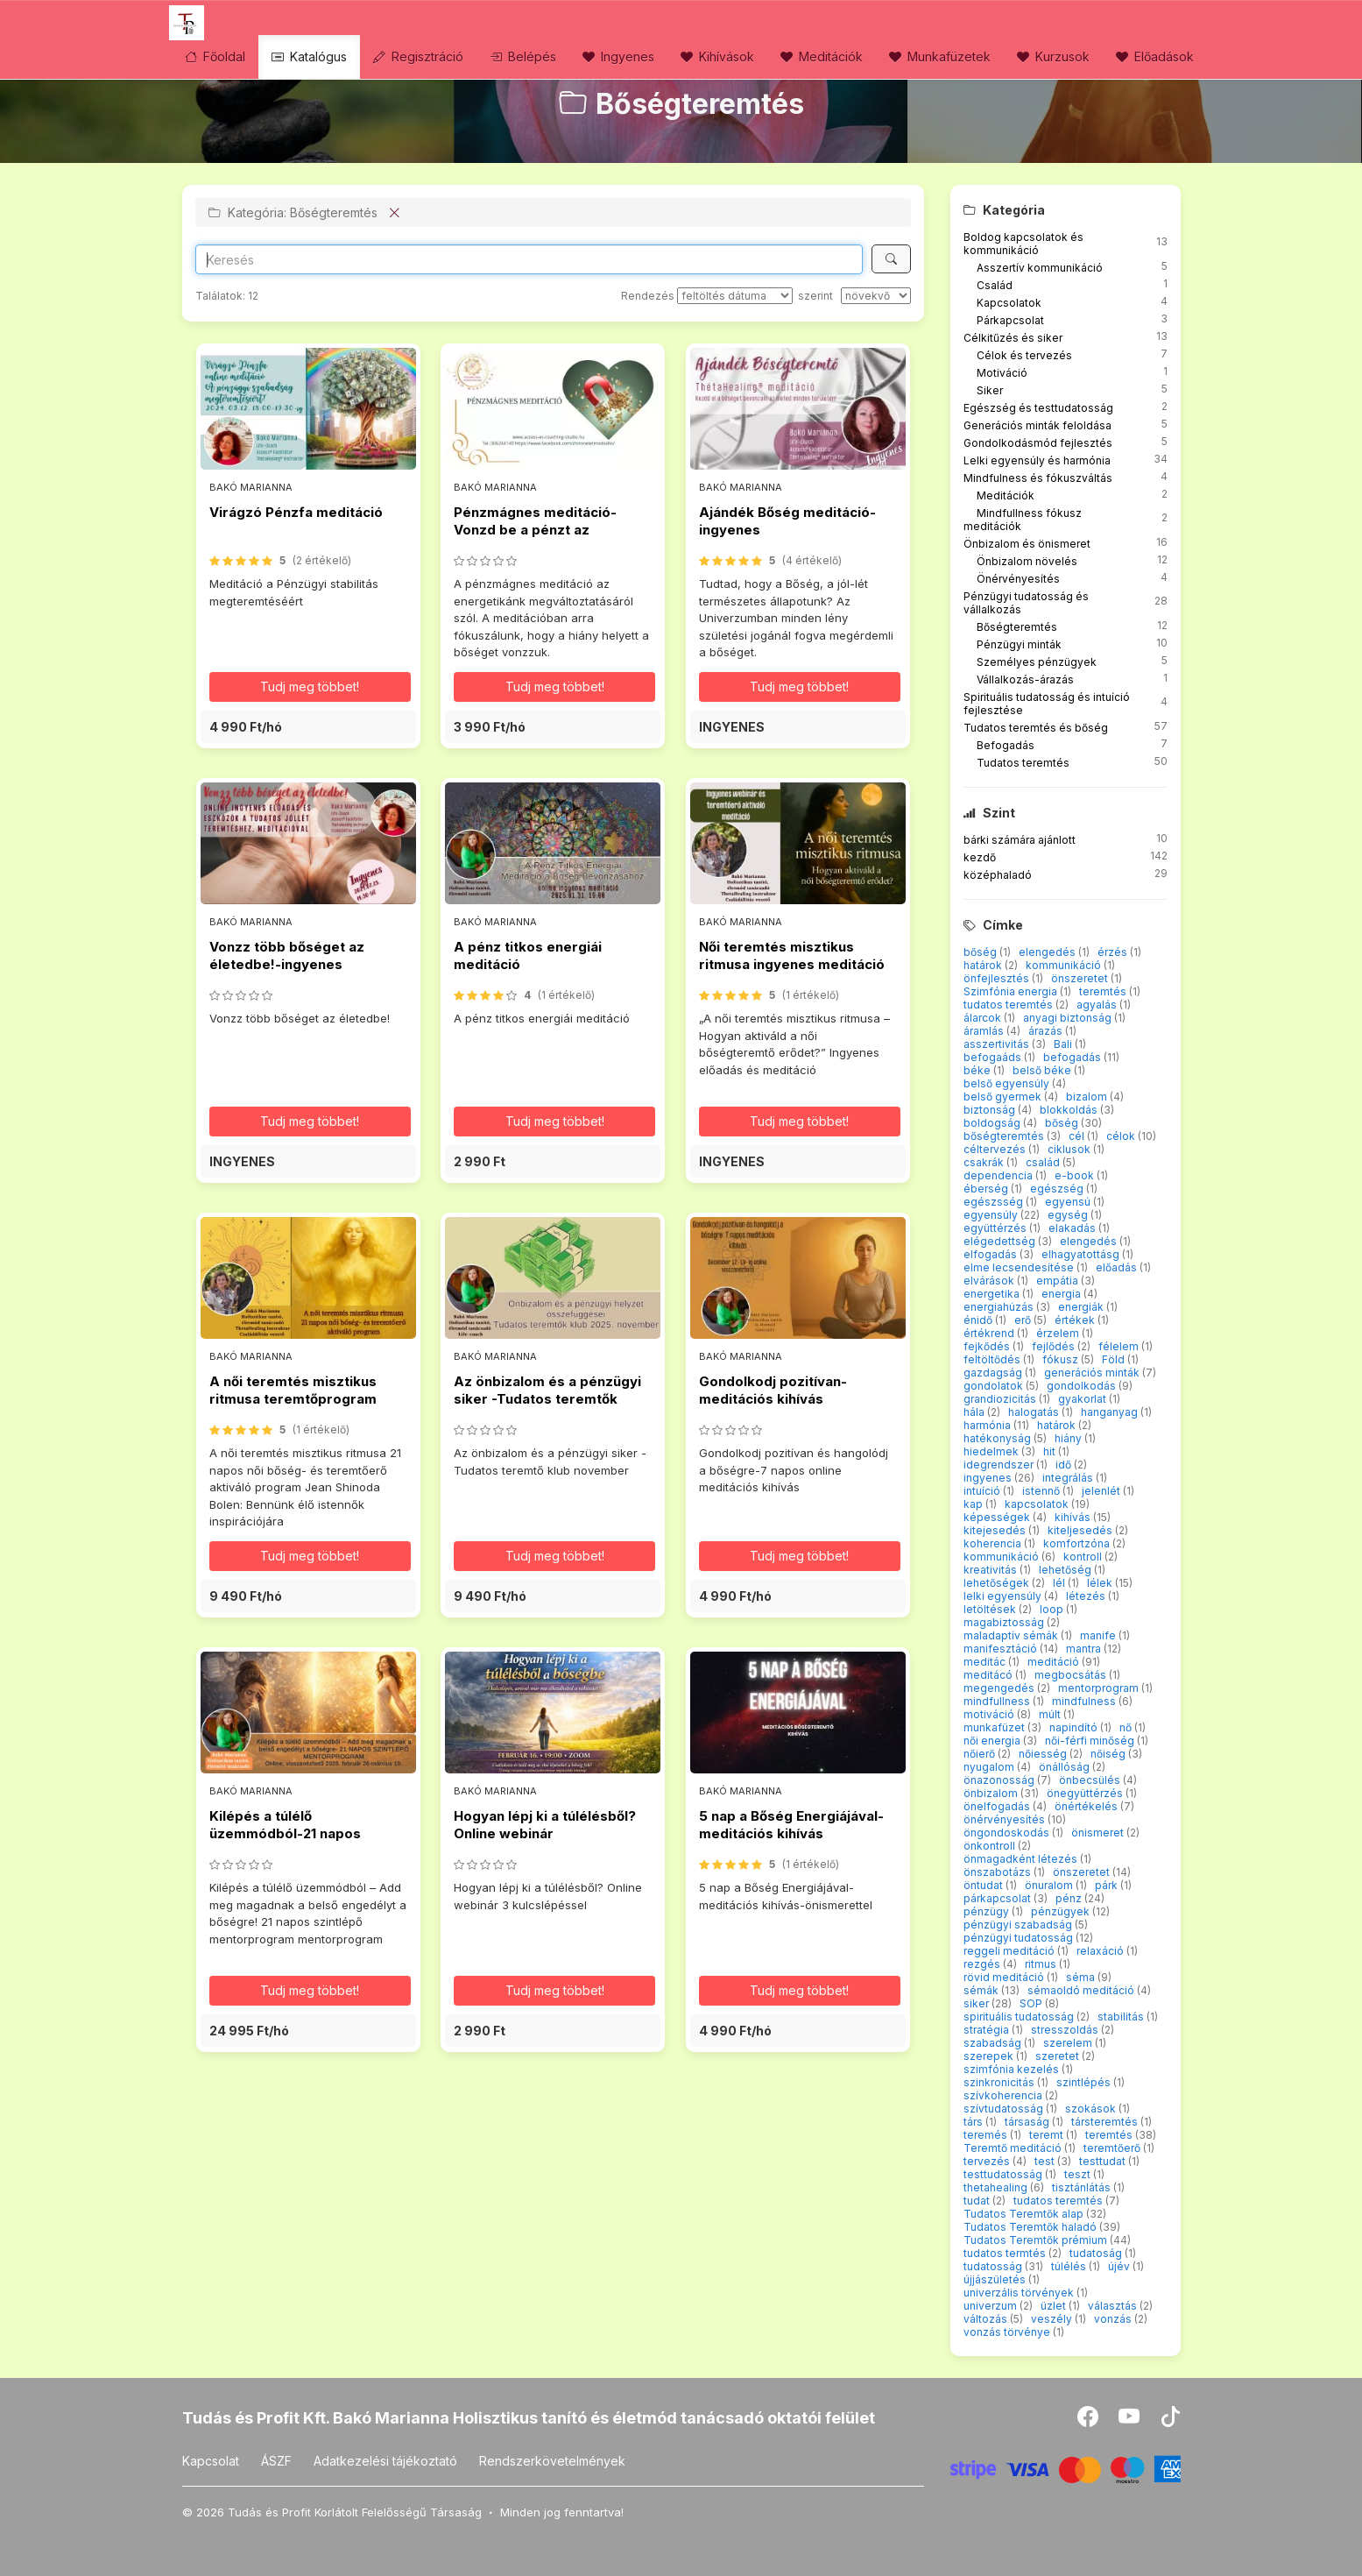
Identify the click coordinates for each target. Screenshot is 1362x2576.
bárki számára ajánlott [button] (1019, 839)
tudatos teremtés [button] (1009, 1004)
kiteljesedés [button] (1081, 1530)
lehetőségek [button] (997, 1582)
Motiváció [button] (1002, 372)
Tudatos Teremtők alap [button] (1024, 2213)
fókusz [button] (1061, 1359)
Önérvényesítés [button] (1018, 578)
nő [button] (1126, 1727)
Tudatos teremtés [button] (1023, 762)
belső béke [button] (1043, 1070)
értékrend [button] (990, 1333)
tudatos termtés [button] (1005, 2253)
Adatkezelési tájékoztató (385, 2460)
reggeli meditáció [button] (1010, 1950)
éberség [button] (987, 1188)
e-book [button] (1076, 1175)
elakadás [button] (1073, 1228)
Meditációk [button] (1005, 495)
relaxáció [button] (1101, 1950)
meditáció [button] (1054, 1661)
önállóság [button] (1065, 1766)
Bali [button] (1064, 1044)
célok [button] (1122, 1136)
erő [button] (1024, 1320)
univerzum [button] (991, 2305)
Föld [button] (1114, 1359)
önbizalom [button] (991, 1793)
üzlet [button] (1055, 2305)
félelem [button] (1119, 1346)
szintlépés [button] (1084, 2082)
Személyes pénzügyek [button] (1037, 662)
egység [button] (1069, 1214)
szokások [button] (1092, 2108)
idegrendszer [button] (999, 1464)
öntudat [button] (984, 1885)
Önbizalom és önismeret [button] (1026, 543)
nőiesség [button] (1044, 1753)
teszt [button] (1078, 2174)
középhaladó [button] (997, 874)
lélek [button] (1101, 1582)
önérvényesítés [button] (1005, 1819)
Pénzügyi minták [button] (1019, 644)
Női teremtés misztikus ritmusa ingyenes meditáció (792, 955)
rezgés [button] (983, 1964)
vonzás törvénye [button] (1008, 2332)
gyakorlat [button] (1083, 1398)
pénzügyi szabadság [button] (1019, 1924)
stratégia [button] (987, 2029)
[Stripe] (1065, 2467)
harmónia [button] (988, 1425)
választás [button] (1114, 2305)
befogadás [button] (1073, 1057)
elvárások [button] (990, 1280)
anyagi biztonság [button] (1068, 1017)
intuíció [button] (983, 1490)
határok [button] (984, 965)
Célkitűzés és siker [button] (1012, 337)
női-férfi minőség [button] (1091, 1740)
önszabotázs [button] (998, 1872)
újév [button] (1120, 2266)
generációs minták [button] (1093, 1372)
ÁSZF (276, 2460)
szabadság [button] (993, 2042)
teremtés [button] (1104, 991)
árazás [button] (1046, 1030)
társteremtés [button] (1105, 2121)
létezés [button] (1087, 1596)
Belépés (523, 56)
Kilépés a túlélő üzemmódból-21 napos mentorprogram (285, 1834)
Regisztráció (418, 56)
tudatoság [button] (1097, 2253)
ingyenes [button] (988, 1477)
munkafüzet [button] (995, 1727)
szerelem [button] (1069, 2042)
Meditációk (821, 56)
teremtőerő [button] (1113, 2148)
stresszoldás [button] (1066, 2029)
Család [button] (995, 285)
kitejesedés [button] (995, 1530)
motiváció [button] (990, 1714)
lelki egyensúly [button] (1003, 1596)
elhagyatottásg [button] (1081, 1254)
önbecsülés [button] (1091, 1780)
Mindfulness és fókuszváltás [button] (1037, 478)
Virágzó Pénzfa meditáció (296, 512)
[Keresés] (891, 258)
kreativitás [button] (991, 1569)
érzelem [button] (1059, 1333)
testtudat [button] (1103, 2161)
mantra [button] (1085, 1648)
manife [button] (1099, 1635)
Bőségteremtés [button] (1017, 626)
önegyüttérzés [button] (1086, 1793)
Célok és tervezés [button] (1024, 355)
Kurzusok (1053, 56)
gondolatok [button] (994, 1385)
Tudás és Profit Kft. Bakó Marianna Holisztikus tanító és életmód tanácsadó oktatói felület (528, 2418)
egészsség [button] (994, 1201)
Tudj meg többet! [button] (309, 686)
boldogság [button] (993, 1122)
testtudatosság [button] (1004, 2174)
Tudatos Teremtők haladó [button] (1031, 2226)
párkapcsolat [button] (998, 1898)
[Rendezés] (735, 295)
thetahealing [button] (996, 2187)
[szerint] (876, 295)
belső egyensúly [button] (1007, 1083)
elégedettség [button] (1000, 1241)
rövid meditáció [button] (1005, 1977)
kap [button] (974, 1504)
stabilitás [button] (1122, 2016)
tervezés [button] (988, 2161)
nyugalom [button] (990, 1766)
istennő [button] (1042, 1490)
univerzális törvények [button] (1019, 2292)
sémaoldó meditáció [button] (1082, 1990)
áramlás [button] (984, 1030)
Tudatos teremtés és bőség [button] (1035, 727)
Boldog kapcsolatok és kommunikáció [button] (1023, 243)
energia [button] (1062, 1293)
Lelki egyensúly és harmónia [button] (1037, 460)
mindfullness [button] (998, 1701)
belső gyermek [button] (1003, 1096)
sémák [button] (982, 1990)
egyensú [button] (1069, 1201)
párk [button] (1107, 1885)
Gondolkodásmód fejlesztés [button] (1037, 442)
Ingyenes (618, 56)
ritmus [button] (1042, 1964)
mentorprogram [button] (1099, 1688)
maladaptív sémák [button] (1012, 1635)
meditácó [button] (989, 1674)
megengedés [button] (1000, 1688)
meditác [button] (985, 1661)
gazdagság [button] (994, 1372)
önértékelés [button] (1087, 1806)
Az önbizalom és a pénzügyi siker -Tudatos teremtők (547, 1390)
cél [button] (1078, 1136)
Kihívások (717, 56)
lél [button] (1060, 1582)
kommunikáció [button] (1065, 965)
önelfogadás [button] (998, 1806)
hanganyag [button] (1110, 1412)
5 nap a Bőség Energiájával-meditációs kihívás (791, 1825)
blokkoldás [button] (1070, 1109)
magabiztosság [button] (1005, 1622)
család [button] (1044, 1162)
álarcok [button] (983, 1017)
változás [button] (986, 2318)
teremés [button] (986, 2134)
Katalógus (309, 56)
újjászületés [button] (995, 2279)
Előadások (1155, 56)
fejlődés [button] (1054, 1346)
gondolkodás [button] (1083, 1385)
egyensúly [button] (991, 1214)
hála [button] (975, 1412)
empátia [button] (1058, 1280)
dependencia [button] (999, 1175)
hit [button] (1050, 1451)
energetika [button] (992, 1293)
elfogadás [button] (991, 1254)
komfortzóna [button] (1077, 1543)
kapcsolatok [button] (1038, 1504)
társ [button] (974, 2121)
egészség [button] (1058, 1188)
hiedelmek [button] (992, 1451)
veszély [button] (1053, 2318)
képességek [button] (998, 1517)
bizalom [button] (1088, 1096)
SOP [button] (1032, 2003)
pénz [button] (1069, 1898)
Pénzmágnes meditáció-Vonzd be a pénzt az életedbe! (535, 530)
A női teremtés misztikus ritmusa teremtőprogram (293, 1390)
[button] (308, 727)
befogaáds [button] (993, 1057)
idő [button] (1064, 1464)
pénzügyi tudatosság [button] (1019, 1937)
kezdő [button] (979, 857)
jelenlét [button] (1102, 1490)
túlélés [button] (1070, 2266)
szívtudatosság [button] (1004, 2108)
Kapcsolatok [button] (1009, 302)
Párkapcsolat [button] (1010, 320)
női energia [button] (993, 1740)
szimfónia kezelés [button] (1012, 2069)
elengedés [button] (1048, 952)
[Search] (529, 259)
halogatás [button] (1035, 1412)
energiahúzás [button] (999, 1306)
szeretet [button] (1058, 2056)
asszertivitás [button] (997, 1044)
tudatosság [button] (994, 2266)
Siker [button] (990, 390)
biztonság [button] (990, 1109)
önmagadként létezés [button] (1021, 1858)
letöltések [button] (991, 1609)
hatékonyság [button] (998, 1438)
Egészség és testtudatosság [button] (1038, 407)
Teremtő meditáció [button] (1013, 2148)
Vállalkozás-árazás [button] (1025, 679)
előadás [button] (1118, 1267)
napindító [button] (1074, 1727)
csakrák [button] (984, 1162)
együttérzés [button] (996, 1228)
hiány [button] (1069, 1438)
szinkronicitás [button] (1000, 2082)
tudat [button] (977, 2200)
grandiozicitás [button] (1001, 1398)
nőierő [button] (980, 1753)
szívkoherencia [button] (1004, 2095)
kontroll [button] (1083, 1556)
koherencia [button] (993, 1543)
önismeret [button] (1098, 1832)
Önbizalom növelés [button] (1027, 561)
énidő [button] (979, 1320)
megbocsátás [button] (1071, 1674)
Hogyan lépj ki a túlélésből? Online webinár (545, 1825)
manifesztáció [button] (1001, 1648)
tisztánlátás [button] (1082, 2187)
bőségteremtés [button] (1005, 1136)
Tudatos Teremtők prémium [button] (1036, 2240)
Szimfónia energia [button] (1011, 991)
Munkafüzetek (940, 56)
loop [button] (1053, 1609)
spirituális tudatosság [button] (1019, 2016)
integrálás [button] (1069, 1477)
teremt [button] (1047, 2134)
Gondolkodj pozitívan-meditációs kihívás (773, 1390)
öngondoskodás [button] (1007, 1832)
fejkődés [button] (988, 1346)
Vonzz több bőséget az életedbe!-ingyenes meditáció (286, 964)
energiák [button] (1082, 1306)
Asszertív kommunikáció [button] (1040, 267)
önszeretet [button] (1081, 978)
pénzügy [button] (987, 1911)
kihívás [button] (1074, 1517)
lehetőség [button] (1066, 1569)
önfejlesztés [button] (997, 978)
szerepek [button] (989, 2056)
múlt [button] (1051, 1714)
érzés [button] (1113, 952)
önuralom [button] (1050, 1885)
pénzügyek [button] (1061, 1911)
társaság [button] (1028, 2121)
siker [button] (977, 2003)
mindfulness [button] (1085, 1701)
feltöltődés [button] (993, 1359)
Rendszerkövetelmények (552, 2460)
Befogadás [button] (1005, 745)
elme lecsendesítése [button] (1019, 1267)
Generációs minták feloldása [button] (1037, 425)
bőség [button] (981, 952)
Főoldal (215, 56)
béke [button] (978, 1070)
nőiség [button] (1109, 1753)
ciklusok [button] (1070, 1149)
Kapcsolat (210, 2460)
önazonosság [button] (1000, 1780)
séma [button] (1081, 1977)
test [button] (1045, 2161)
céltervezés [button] (995, 1149)
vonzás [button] (1114, 2318)
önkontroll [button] (990, 1845)
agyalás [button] (1097, 1004)
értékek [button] (1076, 1320)
